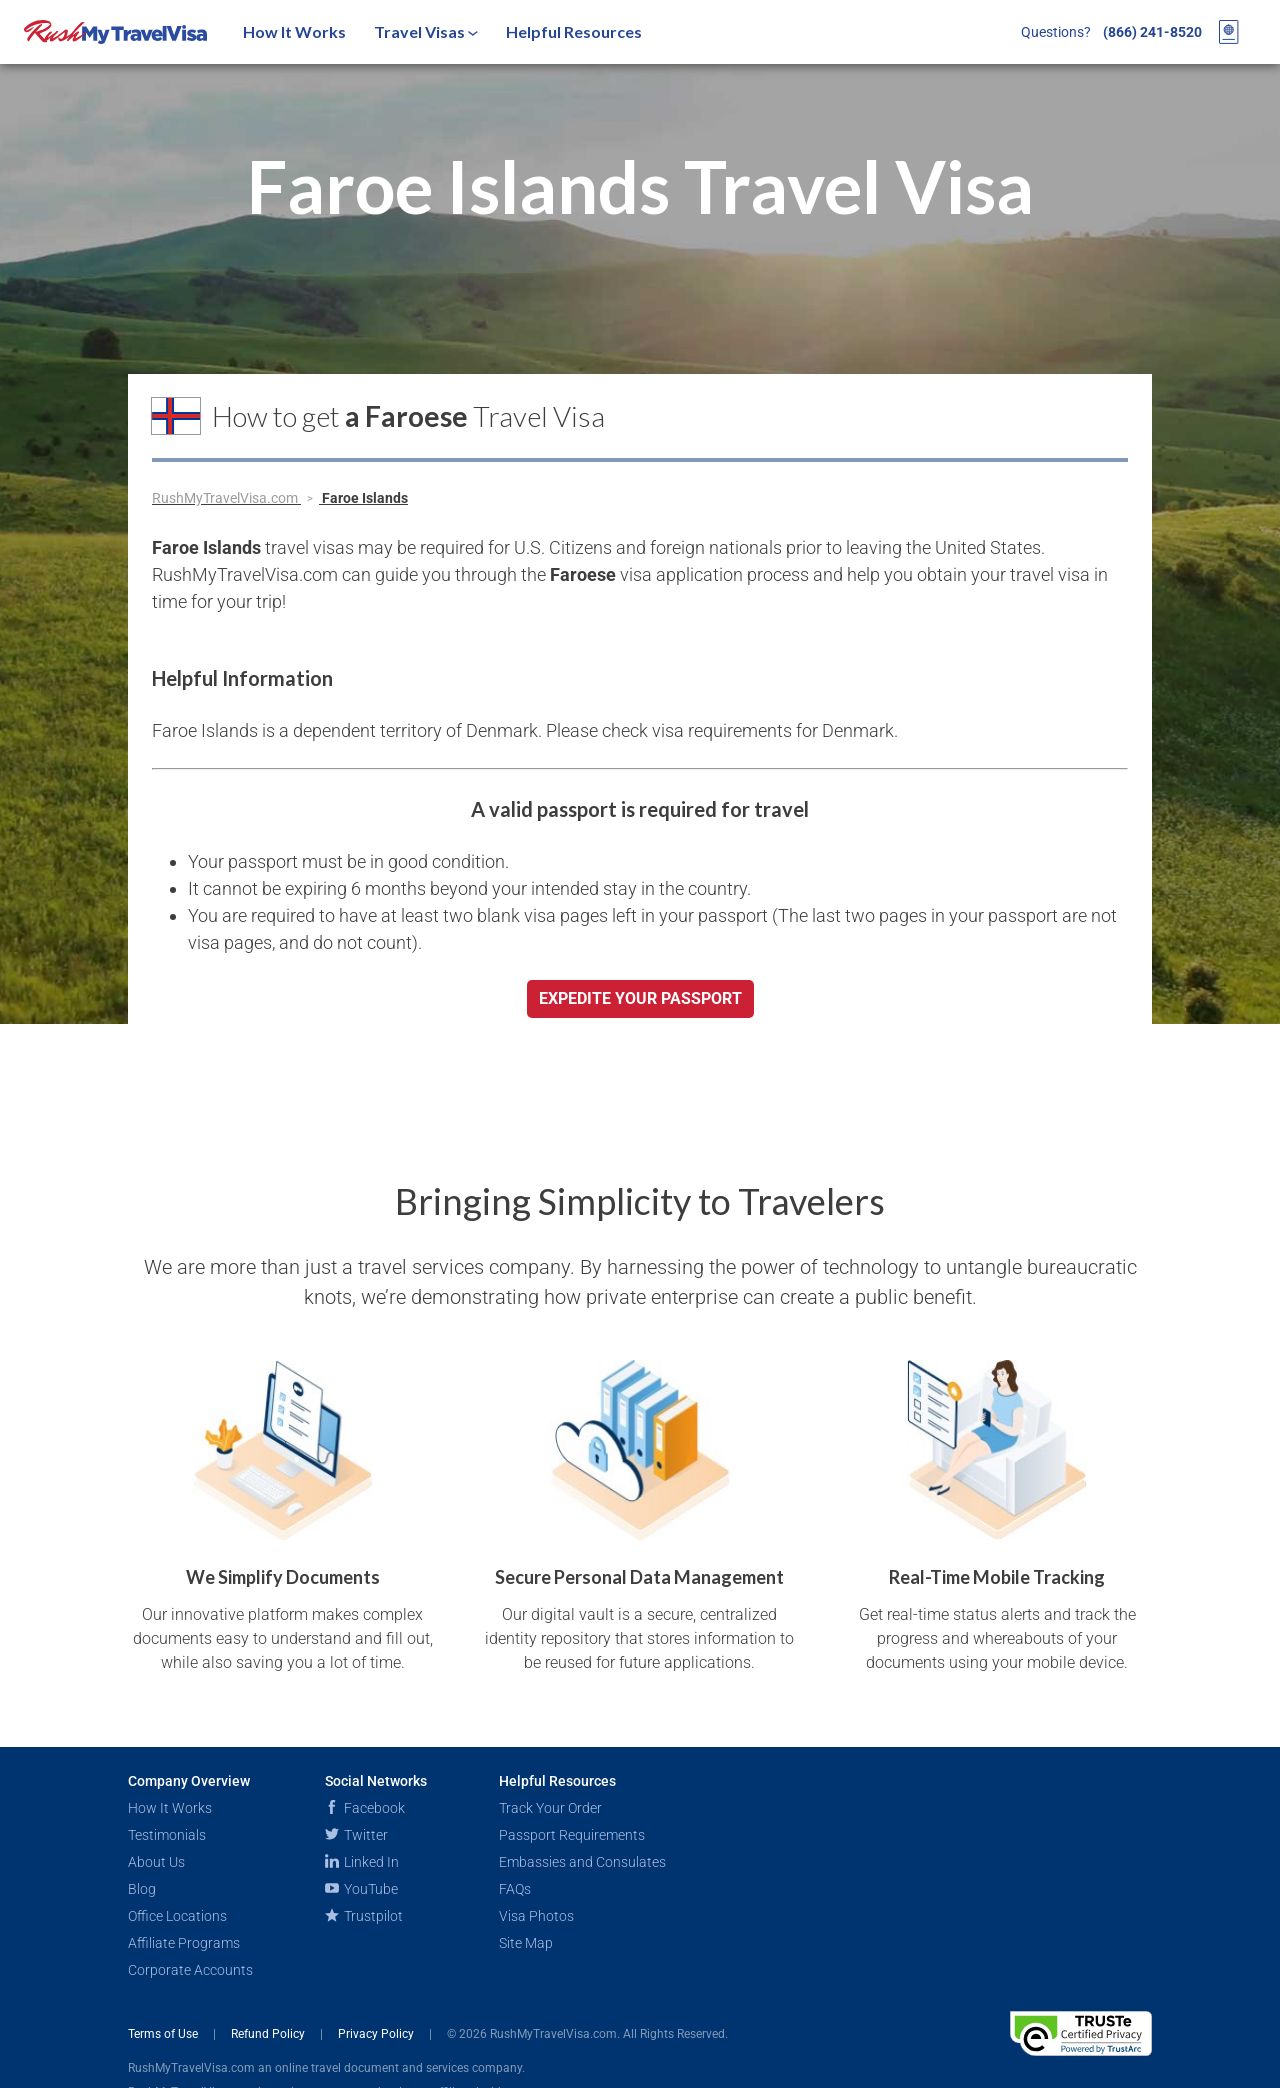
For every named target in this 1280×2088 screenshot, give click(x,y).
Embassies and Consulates (582, 1862)
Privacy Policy (377, 2034)
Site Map (526, 1943)
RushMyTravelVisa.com (226, 498)
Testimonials (167, 1835)
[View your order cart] (1229, 32)
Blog (142, 1889)
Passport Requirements (572, 1835)
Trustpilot (364, 1916)
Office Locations (177, 1916)
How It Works (294, 31)
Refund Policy (269, 2034)
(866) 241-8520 (1152, 32)
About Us (156, 1862)
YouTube (361, 1889)
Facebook (365, 1808)
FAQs (515, 1889)
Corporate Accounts (190, 1970)
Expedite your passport (640, 998)
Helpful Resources (574, 31)
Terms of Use (164, 2034)
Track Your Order (550, 1808)
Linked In (362, 1862)
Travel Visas (426, 31)
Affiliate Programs (184, 1943)
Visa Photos (536, 1916)
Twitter (356, 1835)
